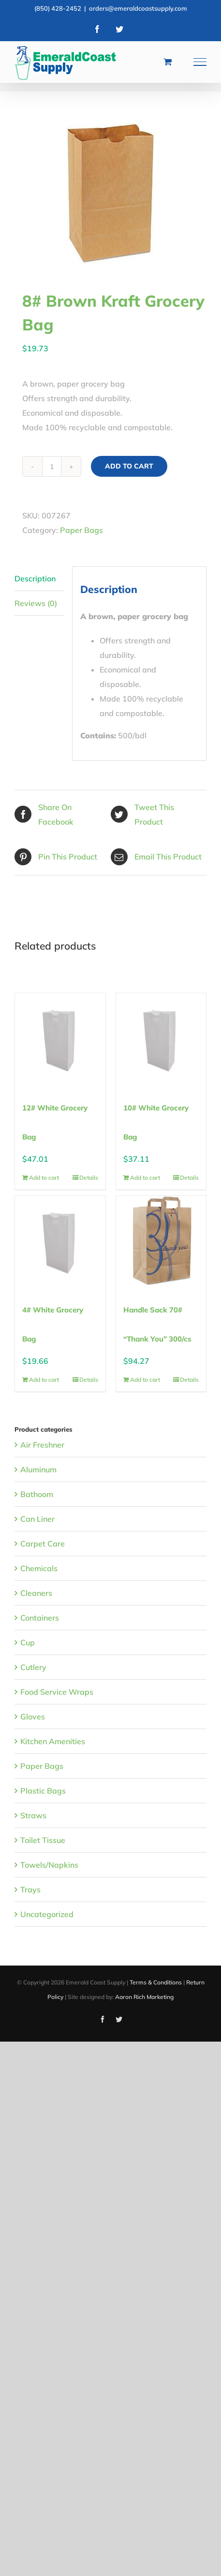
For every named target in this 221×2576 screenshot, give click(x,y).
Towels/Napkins (49, 1865)
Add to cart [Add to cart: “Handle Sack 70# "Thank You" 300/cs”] (145, 1379)
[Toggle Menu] (200, 62)
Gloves (32, 1716)
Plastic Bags (43, 1790)
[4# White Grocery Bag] (60, 1241)
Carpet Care (42, 1543)
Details (88, 1177)
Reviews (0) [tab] (36, 603)
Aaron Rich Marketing (144, 1996)
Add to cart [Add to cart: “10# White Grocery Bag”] (145, 1177)
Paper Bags (81, 530)
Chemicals (39, 1568)
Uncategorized (47, 1914)
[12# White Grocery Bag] (60, 1038)
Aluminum (38, 1469)
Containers (39, 1618)
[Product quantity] (51, 466)
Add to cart (129, 466)
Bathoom (36, 1494)
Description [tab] (35, 578)
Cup (27, 1642)
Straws (33, 1815)
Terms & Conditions (156, 1982)
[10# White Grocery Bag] (161, 1038)
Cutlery (33, 1667)
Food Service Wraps (56, 1692)
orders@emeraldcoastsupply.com (138, 8)
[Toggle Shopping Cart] (167, 61)
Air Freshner (42, 1445)
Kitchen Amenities (52, 1741)
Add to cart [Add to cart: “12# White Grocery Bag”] (44, 1177)
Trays (30, 1889)
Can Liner (37, 1519)
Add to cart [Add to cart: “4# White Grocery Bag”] (44, 1379)
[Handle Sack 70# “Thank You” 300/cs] (161, 1241)
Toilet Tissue (42, 1840)
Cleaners (36, 1593)
